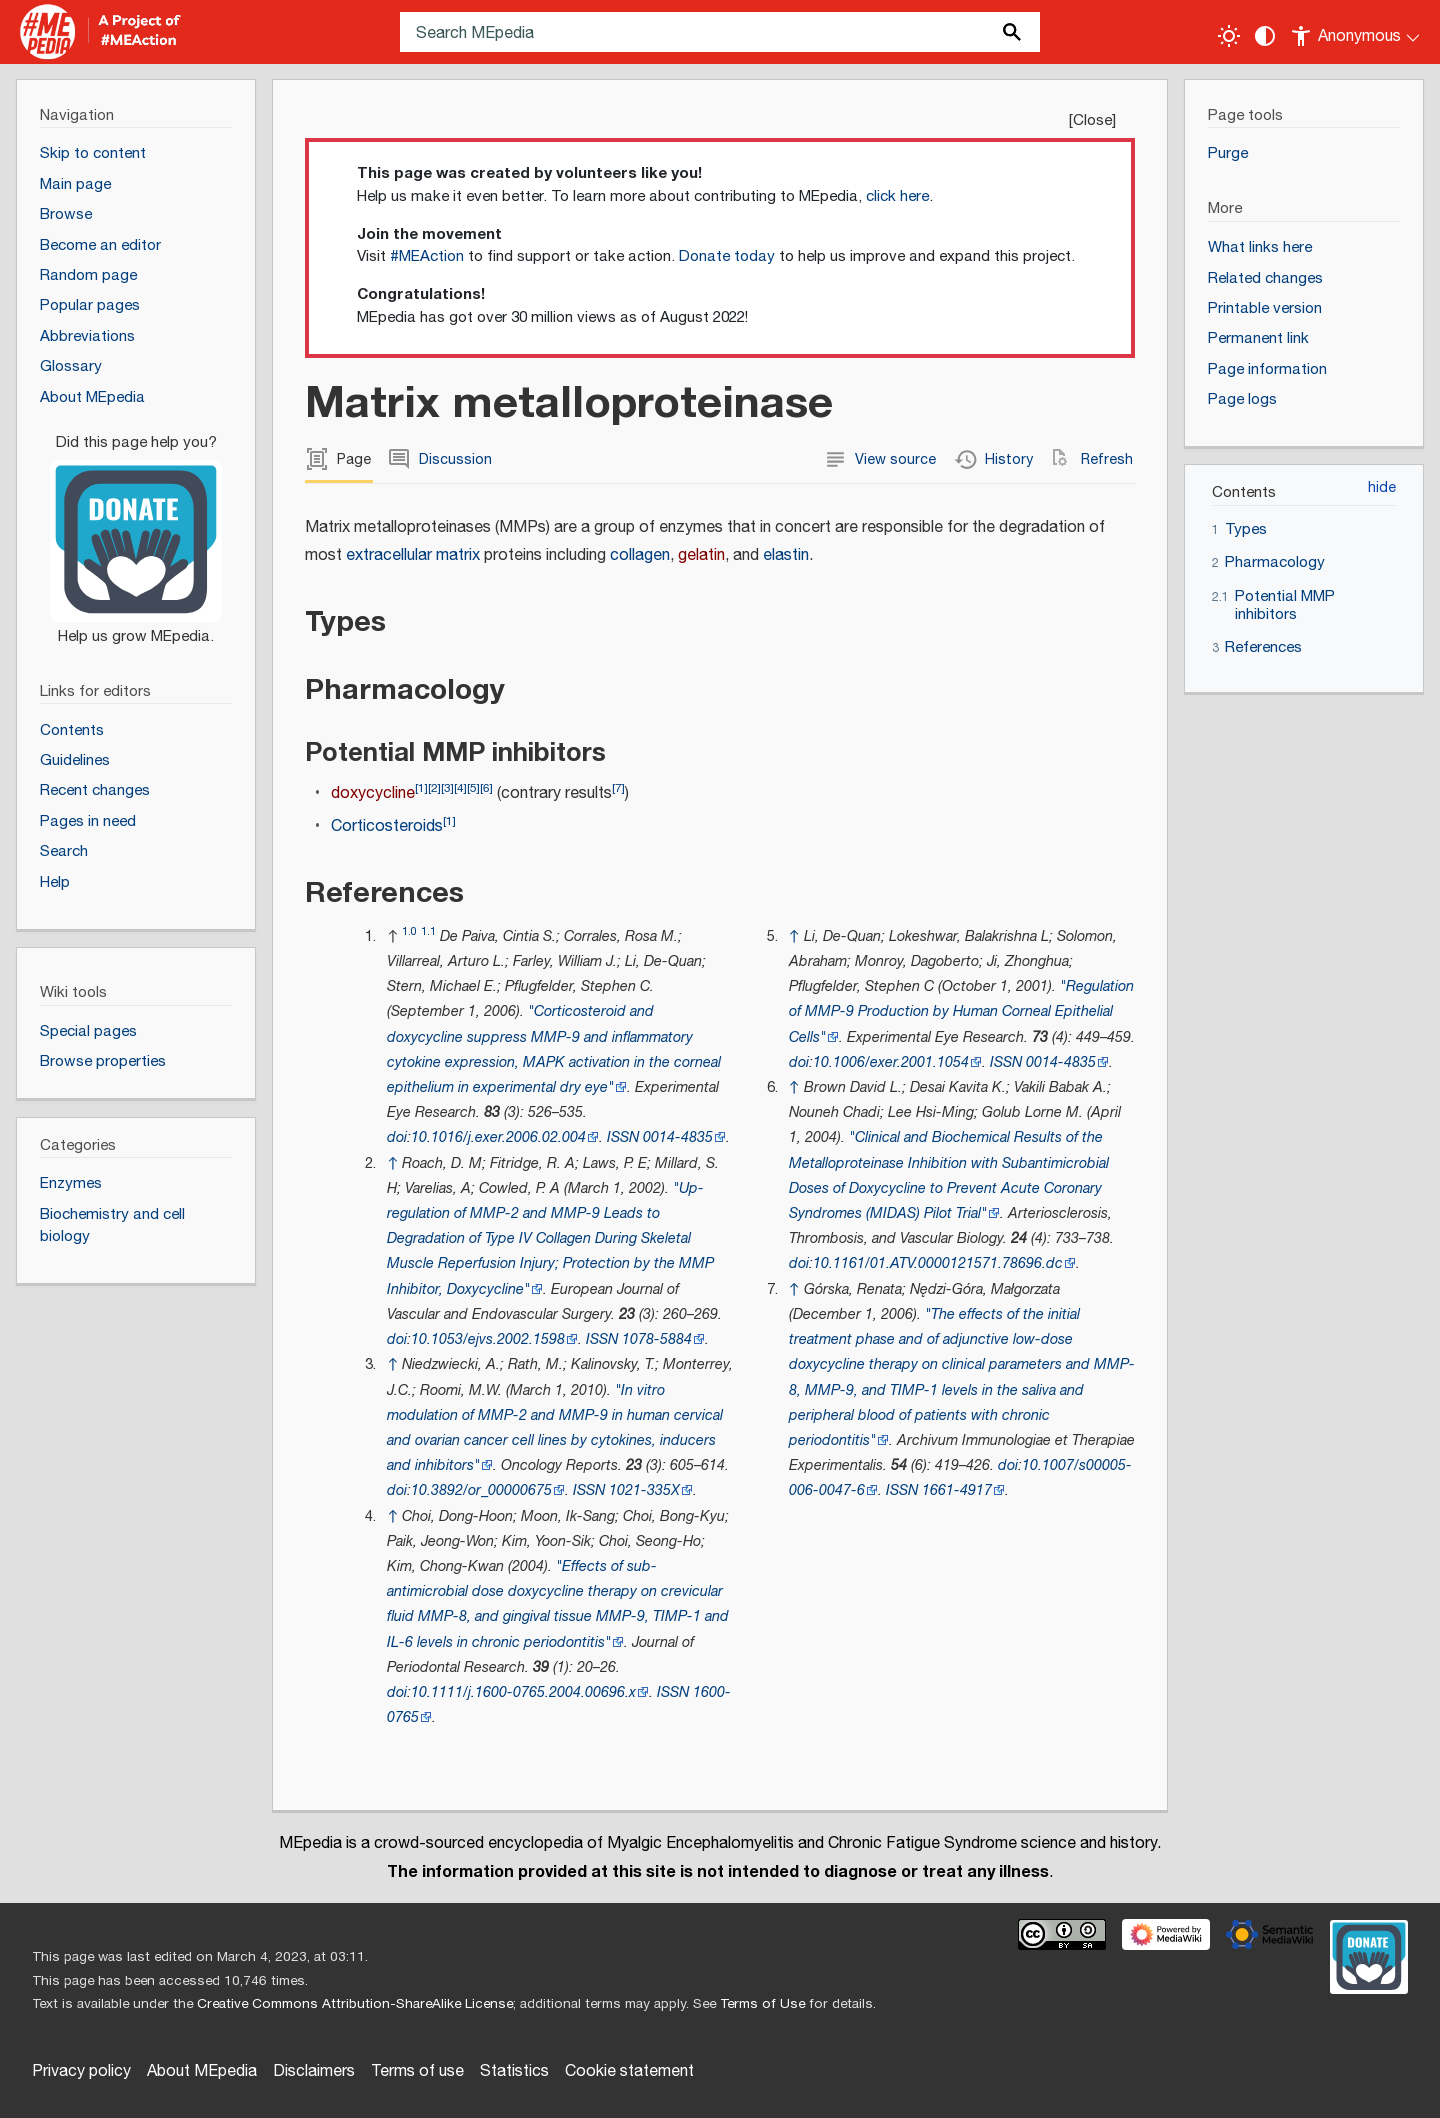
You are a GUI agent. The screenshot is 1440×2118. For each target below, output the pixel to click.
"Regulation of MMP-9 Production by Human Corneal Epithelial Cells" (961, 1011)
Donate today (727, 256)
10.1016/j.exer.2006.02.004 (498, 1137)
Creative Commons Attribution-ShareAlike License (355, 2004)
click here (897, 196)
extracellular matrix (413, 555)
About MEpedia (202, 2071)
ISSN (623, 1137)
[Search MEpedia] (720, 32)
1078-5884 (657, 1339)
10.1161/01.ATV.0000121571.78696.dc (938, 1263)
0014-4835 (678, 1137)
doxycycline (373, 793)
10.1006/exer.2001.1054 (891, 1062)
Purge (1228, 153)
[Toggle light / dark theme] (1229, 36)
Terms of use (417, 2071)
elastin (786, 555)
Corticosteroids (387, 826)
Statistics (514, 2071)
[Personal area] (1356, 32)
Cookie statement (629, 2071)
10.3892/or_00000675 (481, 1490)
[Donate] (136, 531)
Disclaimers (314, 2071)
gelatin (701, 555)
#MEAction (427, 256)
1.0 (409, 931)
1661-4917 (957, 1490)
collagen (640, 555)
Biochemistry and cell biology (112, 1226)
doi (397, 1137)
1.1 (428, 931)
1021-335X (644, 1490)
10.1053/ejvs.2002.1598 (488, 1339)
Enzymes (71, 1183)
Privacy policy (81, 2071)
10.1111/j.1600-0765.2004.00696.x (523, 1692)
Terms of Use (762, 2004)
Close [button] (1092, 120)
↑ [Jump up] (392, 1163)
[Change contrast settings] (1265, 36)
